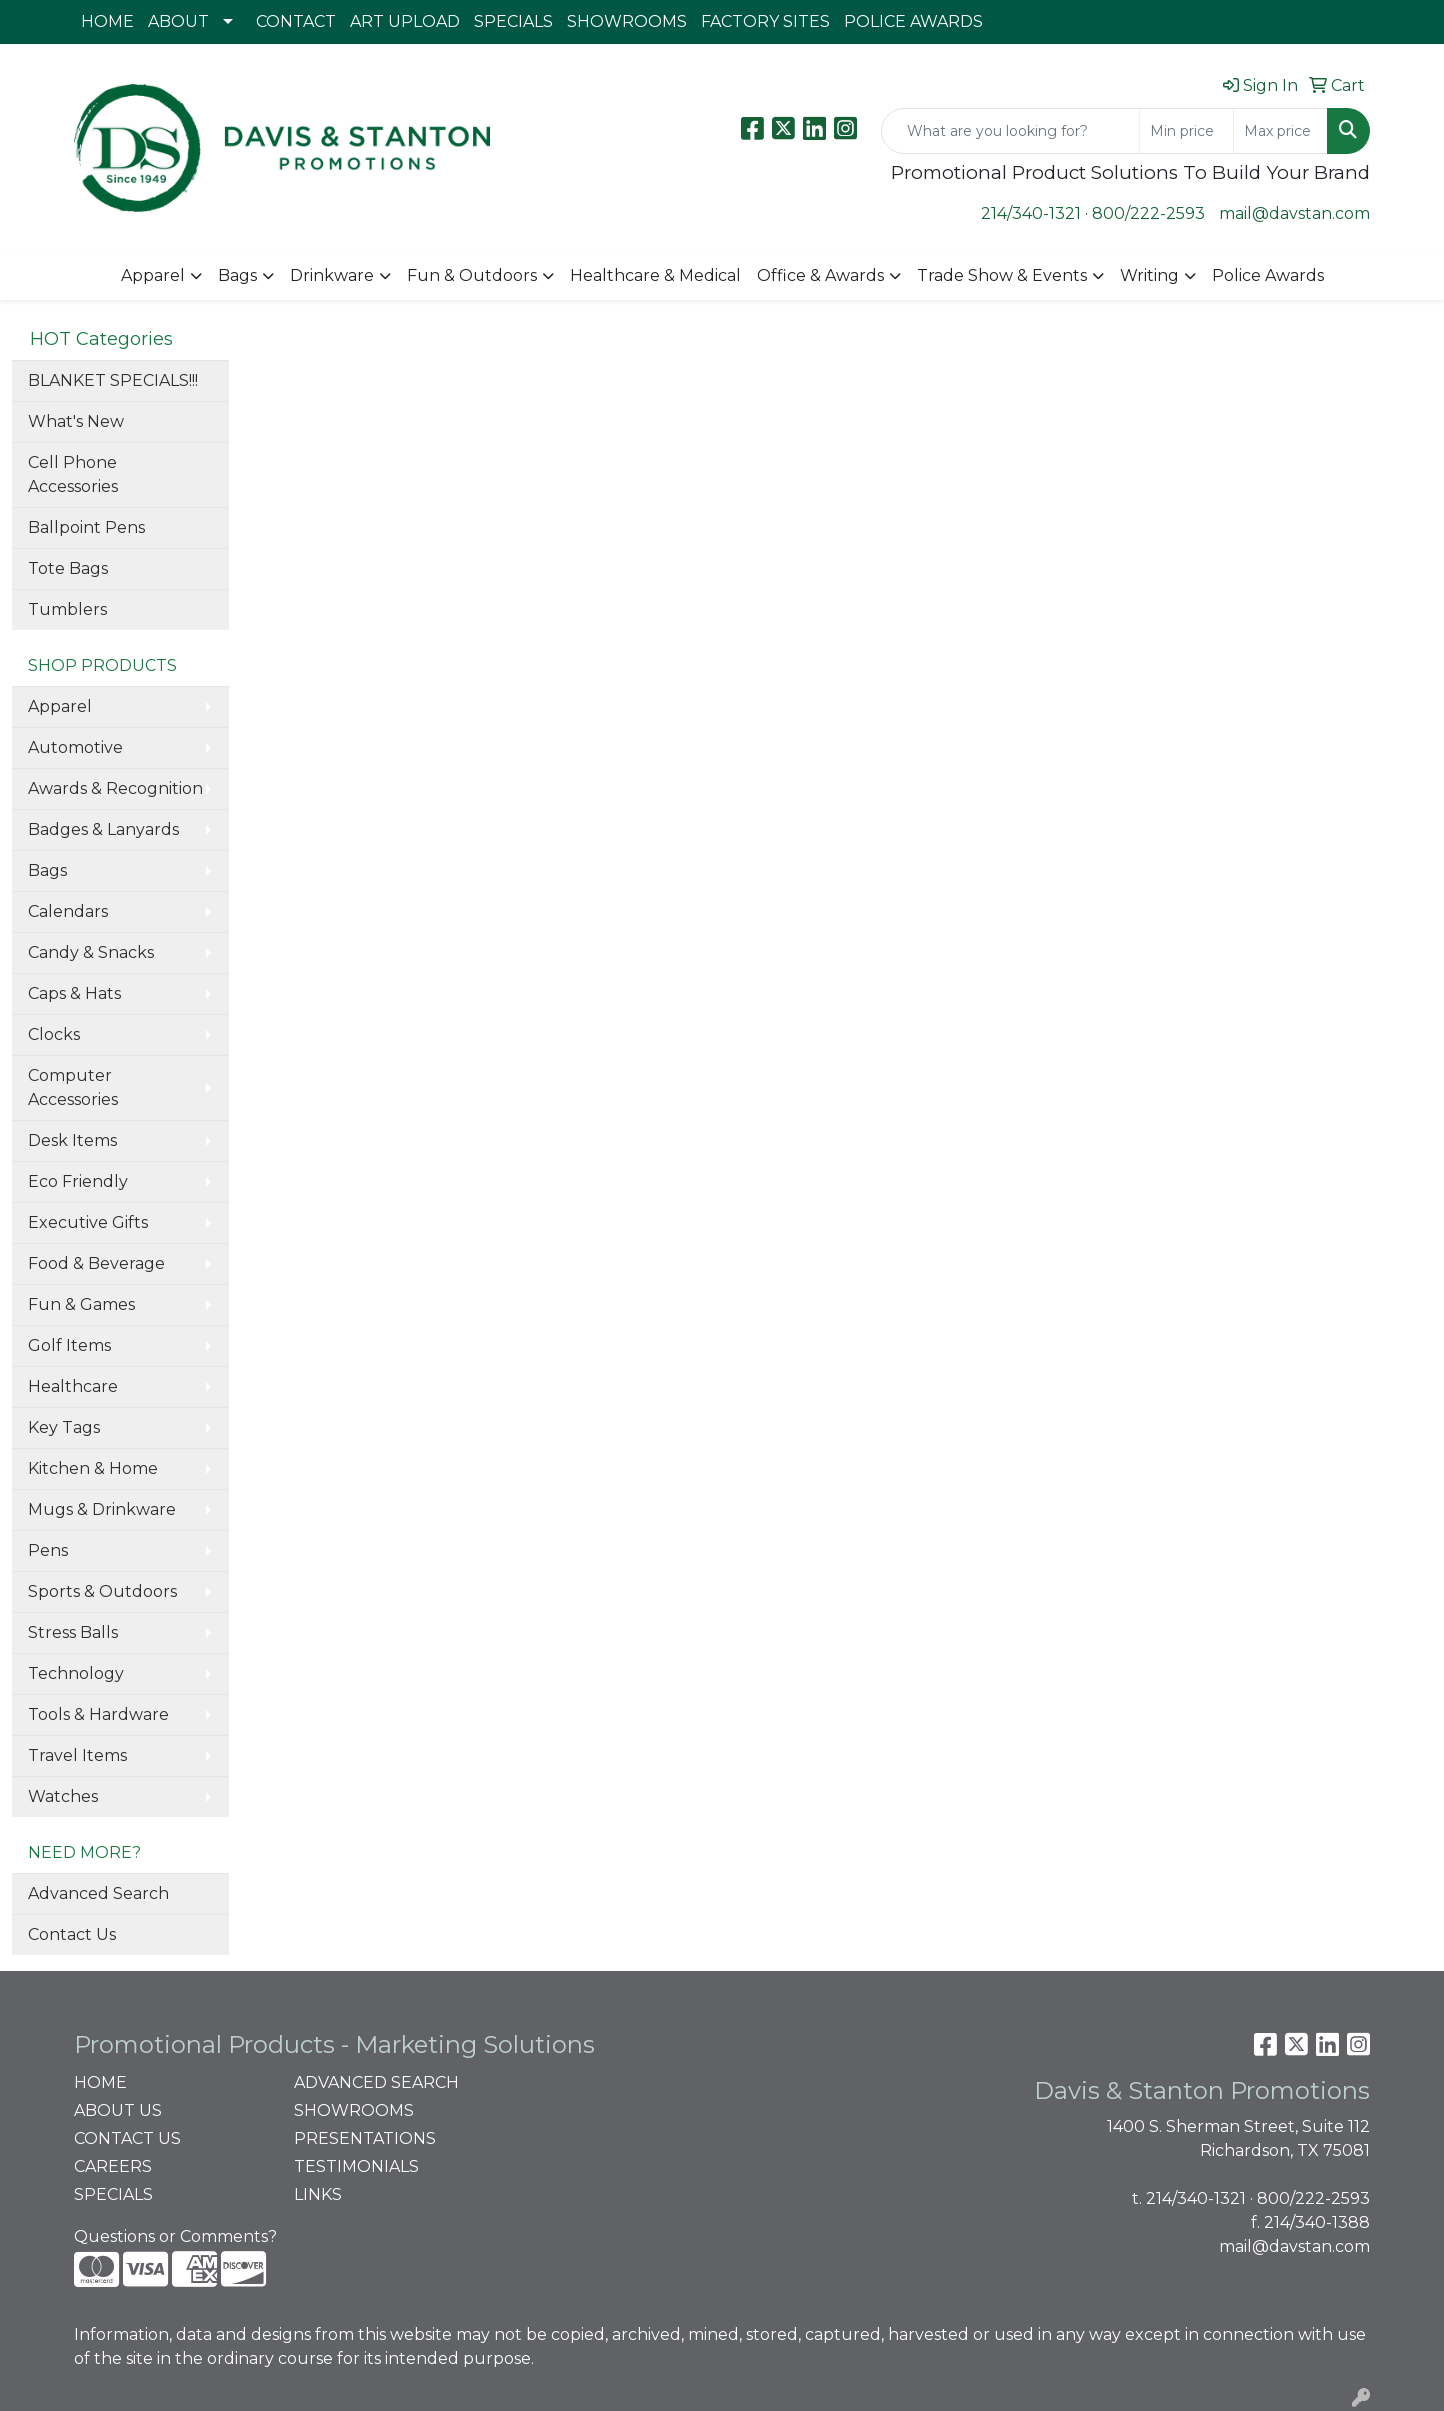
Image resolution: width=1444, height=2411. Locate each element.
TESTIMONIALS (356, 2166)
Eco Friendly (78, 1181)
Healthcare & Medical (655, 275)
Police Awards (1268, 275)
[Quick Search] (1010, 131)
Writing (1149, 275)
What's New (76, 421)
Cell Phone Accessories (73, 474)
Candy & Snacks (91, 952)
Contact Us (72, 1934)
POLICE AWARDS (913, 21)
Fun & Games (81, 1304)
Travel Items (77, 1755)
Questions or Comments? (175, 2236)
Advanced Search (98, 1893)
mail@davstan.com (1294, 213)
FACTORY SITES (765, 21)
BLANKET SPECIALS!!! (113, 380)
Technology (76, 1673)
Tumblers (67, 609)
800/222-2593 (1148, 213)
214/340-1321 (1031, 213)
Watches (63, 1796)
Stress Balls (73, 1632)
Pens (48, 1550)
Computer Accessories (73, 1087)
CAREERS (113, 2166)
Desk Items (72, 1140)
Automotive (75, 747)
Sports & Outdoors (102, 1591)
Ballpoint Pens (86, 527)
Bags (237, 275)
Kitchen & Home (93, 1468)
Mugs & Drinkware (102, 1509)
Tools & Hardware (98, 1714)
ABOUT (178, 21)
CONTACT (296, 21)
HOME (107, 21)
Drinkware (332, 275)
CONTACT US (127, 2138)
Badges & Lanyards (103, 829)
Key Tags (64, 1427)
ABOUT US (118, 2110)
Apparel (153, 275)
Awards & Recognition (115, 788)
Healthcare (73, 1386)
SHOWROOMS (627, 21)
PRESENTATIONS (365, 2138)
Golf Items (69, 1345)
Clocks (54, 1034)
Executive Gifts (88, 1222)
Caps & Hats (74, 993)
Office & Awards (820, 275)
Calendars (68, 911)
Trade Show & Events (1002, 275)
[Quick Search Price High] (1280, 131)
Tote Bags (68, 568)
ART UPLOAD (405, 21)
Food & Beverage (96, 1263)
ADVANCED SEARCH (376, 2082)
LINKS (318, 2194)
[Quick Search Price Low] (1186, 131)
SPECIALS (513, 21)
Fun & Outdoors (472, 275)
